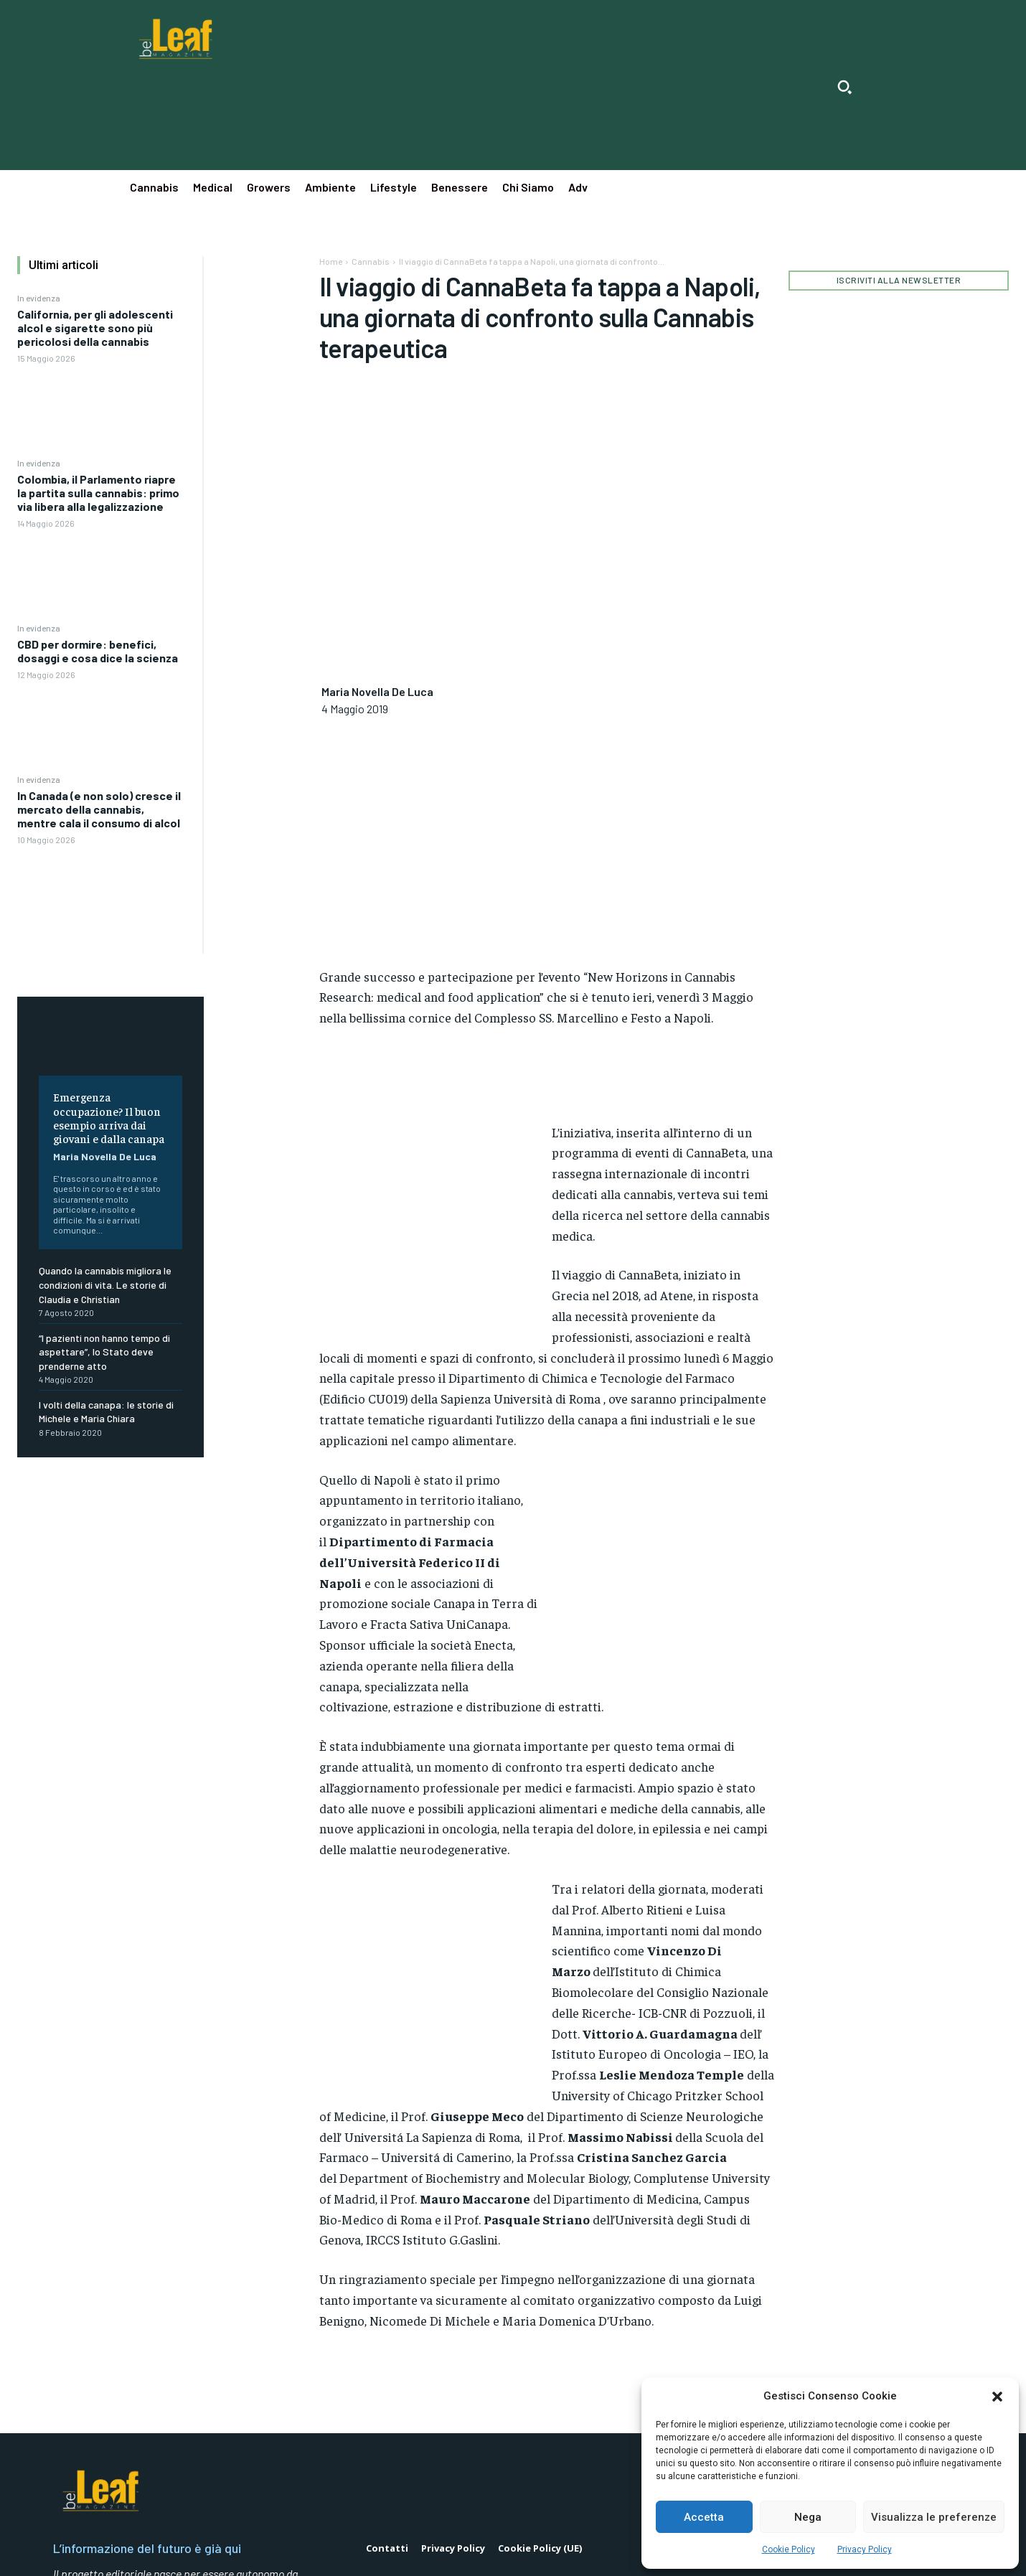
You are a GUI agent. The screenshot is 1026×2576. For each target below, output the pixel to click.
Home (330, 261)
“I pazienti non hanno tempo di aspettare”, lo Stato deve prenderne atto (104, 1352)
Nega (808, 2517)
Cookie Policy (788, 2549)
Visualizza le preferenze (934, 2517)
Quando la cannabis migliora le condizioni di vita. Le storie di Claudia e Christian (105, 1284)
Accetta (704, 2517)
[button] (997, 2396)
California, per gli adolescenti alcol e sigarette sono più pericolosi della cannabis (95, 327)
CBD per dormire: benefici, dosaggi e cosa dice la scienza (97, 650)
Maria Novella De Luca (104, 1156)
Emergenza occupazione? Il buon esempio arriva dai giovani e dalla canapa (108, 1117)
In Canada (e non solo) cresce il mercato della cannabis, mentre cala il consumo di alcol (99, 809)
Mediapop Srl (90, 2554)
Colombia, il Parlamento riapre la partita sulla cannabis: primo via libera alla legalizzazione (98, 492)
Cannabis (371, 261)
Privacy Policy (864, 2549)
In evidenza (38, 298)
